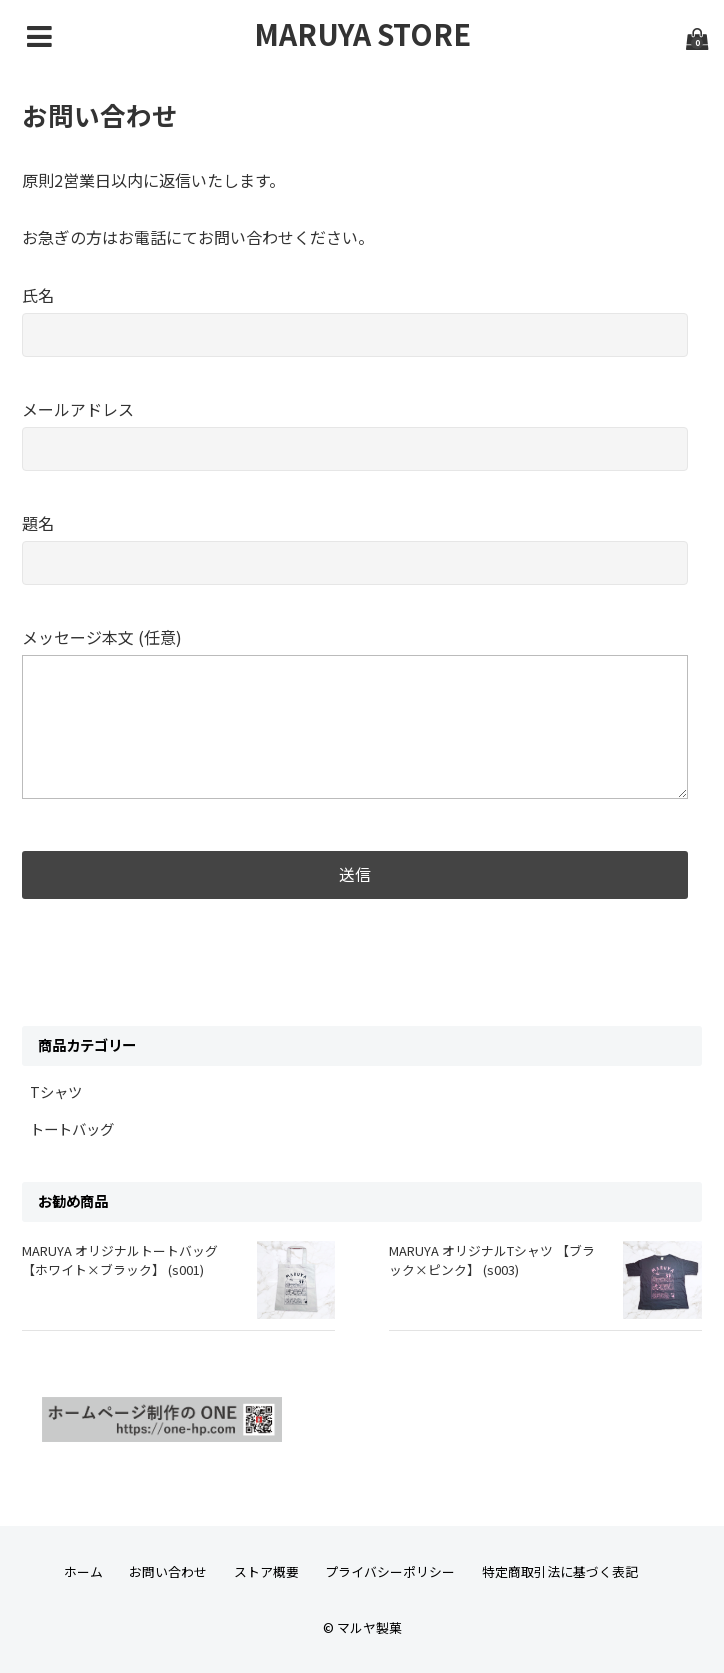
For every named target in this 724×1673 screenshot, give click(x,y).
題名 (355, 542)
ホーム (83, 1571)
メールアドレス (355, 428)
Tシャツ (56, 1091)
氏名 (355, 314)
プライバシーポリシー (390, 1571)
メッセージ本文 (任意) (355, 714)
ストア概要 (266, 1571)
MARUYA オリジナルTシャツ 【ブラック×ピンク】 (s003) (492, 1260)
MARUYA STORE (362, 33)
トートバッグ (72, 1128)
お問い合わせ (168, 1571)
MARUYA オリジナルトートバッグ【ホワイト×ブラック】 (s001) (120, 1260)
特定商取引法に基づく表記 (560, 1571)
